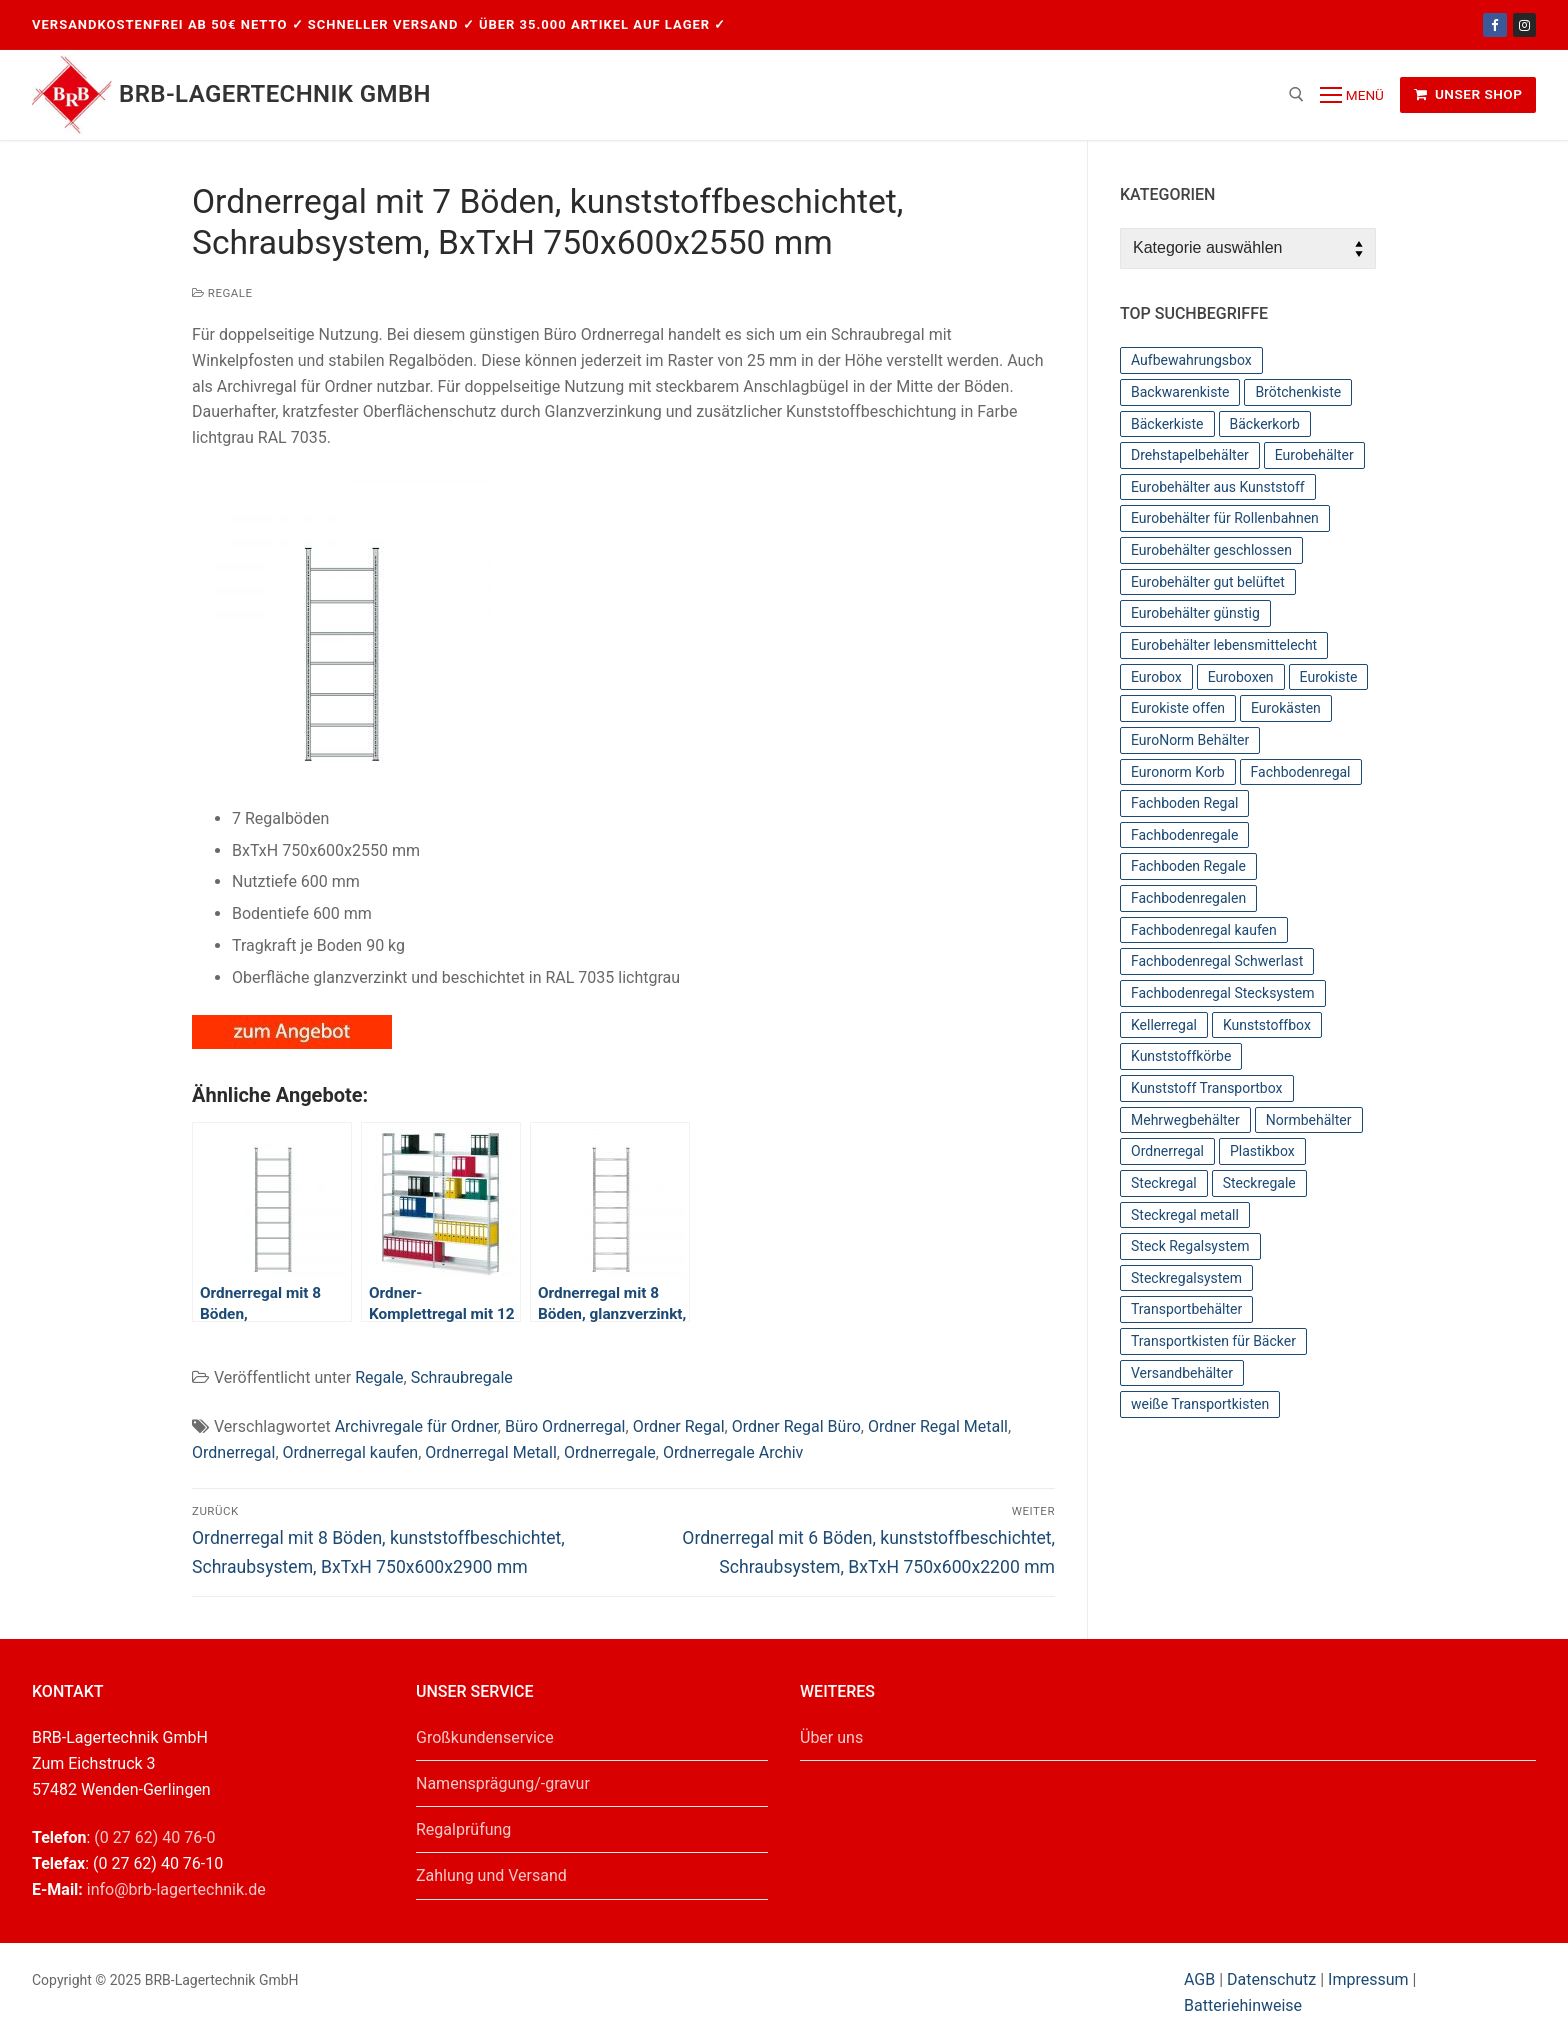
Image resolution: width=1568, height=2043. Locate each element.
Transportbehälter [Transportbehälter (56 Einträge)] (1186, 1309)
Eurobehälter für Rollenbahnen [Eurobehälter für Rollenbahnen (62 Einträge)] (1225, 518)
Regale (222, 293)
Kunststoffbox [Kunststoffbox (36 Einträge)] (1267, 1025)
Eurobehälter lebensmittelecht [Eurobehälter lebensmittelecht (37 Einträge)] (1224, 645)
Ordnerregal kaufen (351, 1452)
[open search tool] (1296, 94)
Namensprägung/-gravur (503, 1783)
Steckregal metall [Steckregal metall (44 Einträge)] (1185, 1215)
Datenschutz (1271, 1979)
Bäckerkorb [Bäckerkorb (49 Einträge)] (1265, 424)
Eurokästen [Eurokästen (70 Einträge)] (1286, 708)
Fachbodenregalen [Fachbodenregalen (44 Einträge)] (1188, 898)
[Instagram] (1524, 24)
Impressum (1368, 1979)
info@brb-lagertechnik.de (176, 1889)
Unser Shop (1468, 94)
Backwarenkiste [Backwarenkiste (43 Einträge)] (1180, 392)
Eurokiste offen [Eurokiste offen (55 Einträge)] (1178, 708)
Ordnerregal (233, 1452)
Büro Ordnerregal (565, 1426)
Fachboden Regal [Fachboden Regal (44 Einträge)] (1184, 803)
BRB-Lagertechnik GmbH (275, 94)
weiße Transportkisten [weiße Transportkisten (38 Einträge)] (1200, 1404)
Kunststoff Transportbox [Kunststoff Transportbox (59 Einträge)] (1207, 1088)
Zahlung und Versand (491, 1875)
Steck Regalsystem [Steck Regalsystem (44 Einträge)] (1190, 1246)
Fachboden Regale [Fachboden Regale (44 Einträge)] (1188, 866)
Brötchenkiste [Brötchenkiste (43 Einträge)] (1298, 392)
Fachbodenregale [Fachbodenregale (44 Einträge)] (1184, 835)
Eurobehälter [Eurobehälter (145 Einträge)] (1314, 455)
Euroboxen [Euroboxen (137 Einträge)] (1241, 677)
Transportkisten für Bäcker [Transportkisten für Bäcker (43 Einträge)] (1213, 1341)
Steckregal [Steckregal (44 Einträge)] (1164, 1183)
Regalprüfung (463, 1829)
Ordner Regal (679, 1426)
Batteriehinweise (1243, 2005)
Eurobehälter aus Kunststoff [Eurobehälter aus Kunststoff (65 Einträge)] (1218, 487)
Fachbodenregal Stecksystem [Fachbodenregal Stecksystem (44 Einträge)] (1223, 993)
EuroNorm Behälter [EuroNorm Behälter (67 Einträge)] (1190, 740)
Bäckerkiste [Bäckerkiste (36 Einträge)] (1167, 424)
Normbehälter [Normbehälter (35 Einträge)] (1309, 1120)
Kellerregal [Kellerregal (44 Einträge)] (1164, 1025)
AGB (1201, 1979)
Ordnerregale (610, 1452)
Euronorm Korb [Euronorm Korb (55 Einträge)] (1178, 772)
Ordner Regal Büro (796, 1426)
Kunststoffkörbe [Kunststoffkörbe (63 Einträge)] (1181, 1056)
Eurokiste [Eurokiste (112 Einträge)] (1329, 677)
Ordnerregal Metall (491, 1452)
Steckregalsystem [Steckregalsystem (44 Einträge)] (1186, 1278)
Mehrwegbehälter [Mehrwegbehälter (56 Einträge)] (1185, 1120)
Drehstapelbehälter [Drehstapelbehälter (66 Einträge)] (1190, 455)
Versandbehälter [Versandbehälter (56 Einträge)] (1182, 1373)
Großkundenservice (485, 1737)
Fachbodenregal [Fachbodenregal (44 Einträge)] (1301, 772)
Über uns (831, 1737)
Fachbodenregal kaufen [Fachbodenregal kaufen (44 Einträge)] (1204, 930)
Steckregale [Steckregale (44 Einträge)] (1259, 1183)
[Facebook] (1494, 24)
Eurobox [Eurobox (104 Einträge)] (1156, 677)
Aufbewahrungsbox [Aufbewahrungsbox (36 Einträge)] (1191, 360)
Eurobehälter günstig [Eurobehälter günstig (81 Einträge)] (1195, 613)
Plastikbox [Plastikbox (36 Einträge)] (1262, 1151)
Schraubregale (462, 1377)
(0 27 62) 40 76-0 (154, 1837)
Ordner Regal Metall (938, 1426)
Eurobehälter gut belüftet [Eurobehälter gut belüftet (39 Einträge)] (1208, 582)
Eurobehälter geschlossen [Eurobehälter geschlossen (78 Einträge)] (1211, 550)
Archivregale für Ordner (416, 1426)
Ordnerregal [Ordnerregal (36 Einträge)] (1167, 1151)
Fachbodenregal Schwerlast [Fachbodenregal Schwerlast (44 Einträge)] (1217, 961)
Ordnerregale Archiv (733, 1452)
